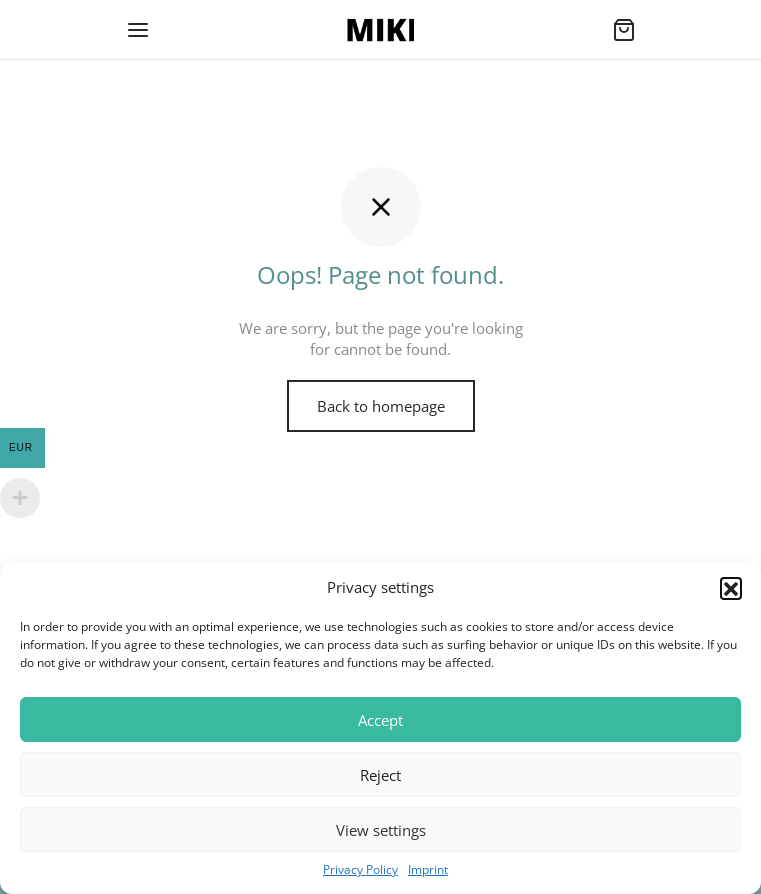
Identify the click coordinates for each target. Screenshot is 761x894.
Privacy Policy (360, 870)
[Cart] (624, 30)
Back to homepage (381, 406)
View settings (381, 830)
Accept (380, 720)
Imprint (428, 870)
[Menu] (138, 30)
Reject (380, 775)
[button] (731, 588)
